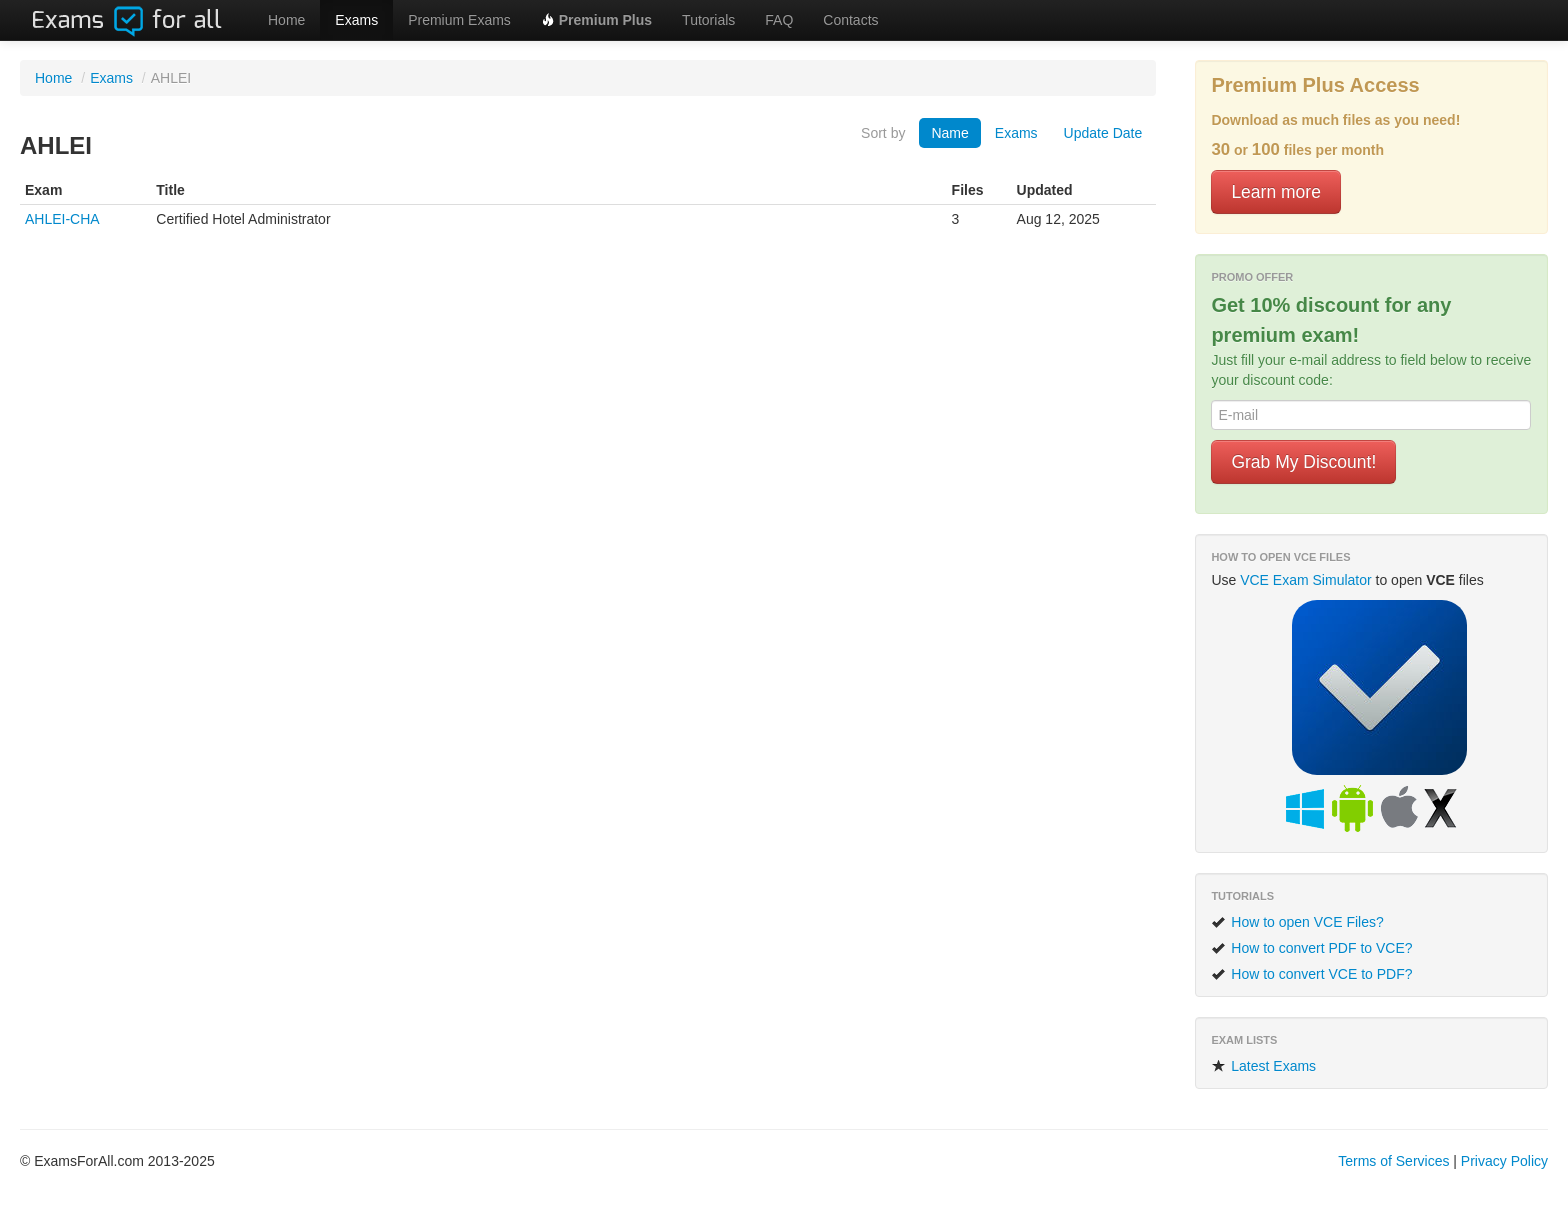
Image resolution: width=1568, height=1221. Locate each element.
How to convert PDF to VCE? (1311, 948)
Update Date (1103, 133)
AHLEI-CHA (62, 219)
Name (949, 133)
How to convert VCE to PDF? (1311, 974)
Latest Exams (1263, 1066)
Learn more (1276, 192)
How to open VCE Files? (1297, 922)
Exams (356, 20)
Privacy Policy (1504, 1161)
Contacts (850, 20)
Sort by (883, 133)
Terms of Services (1393, 1161)
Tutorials (708, 20)
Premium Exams (459, 20)
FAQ (779, 20)
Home (286, 20)
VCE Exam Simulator (1305, 580)
